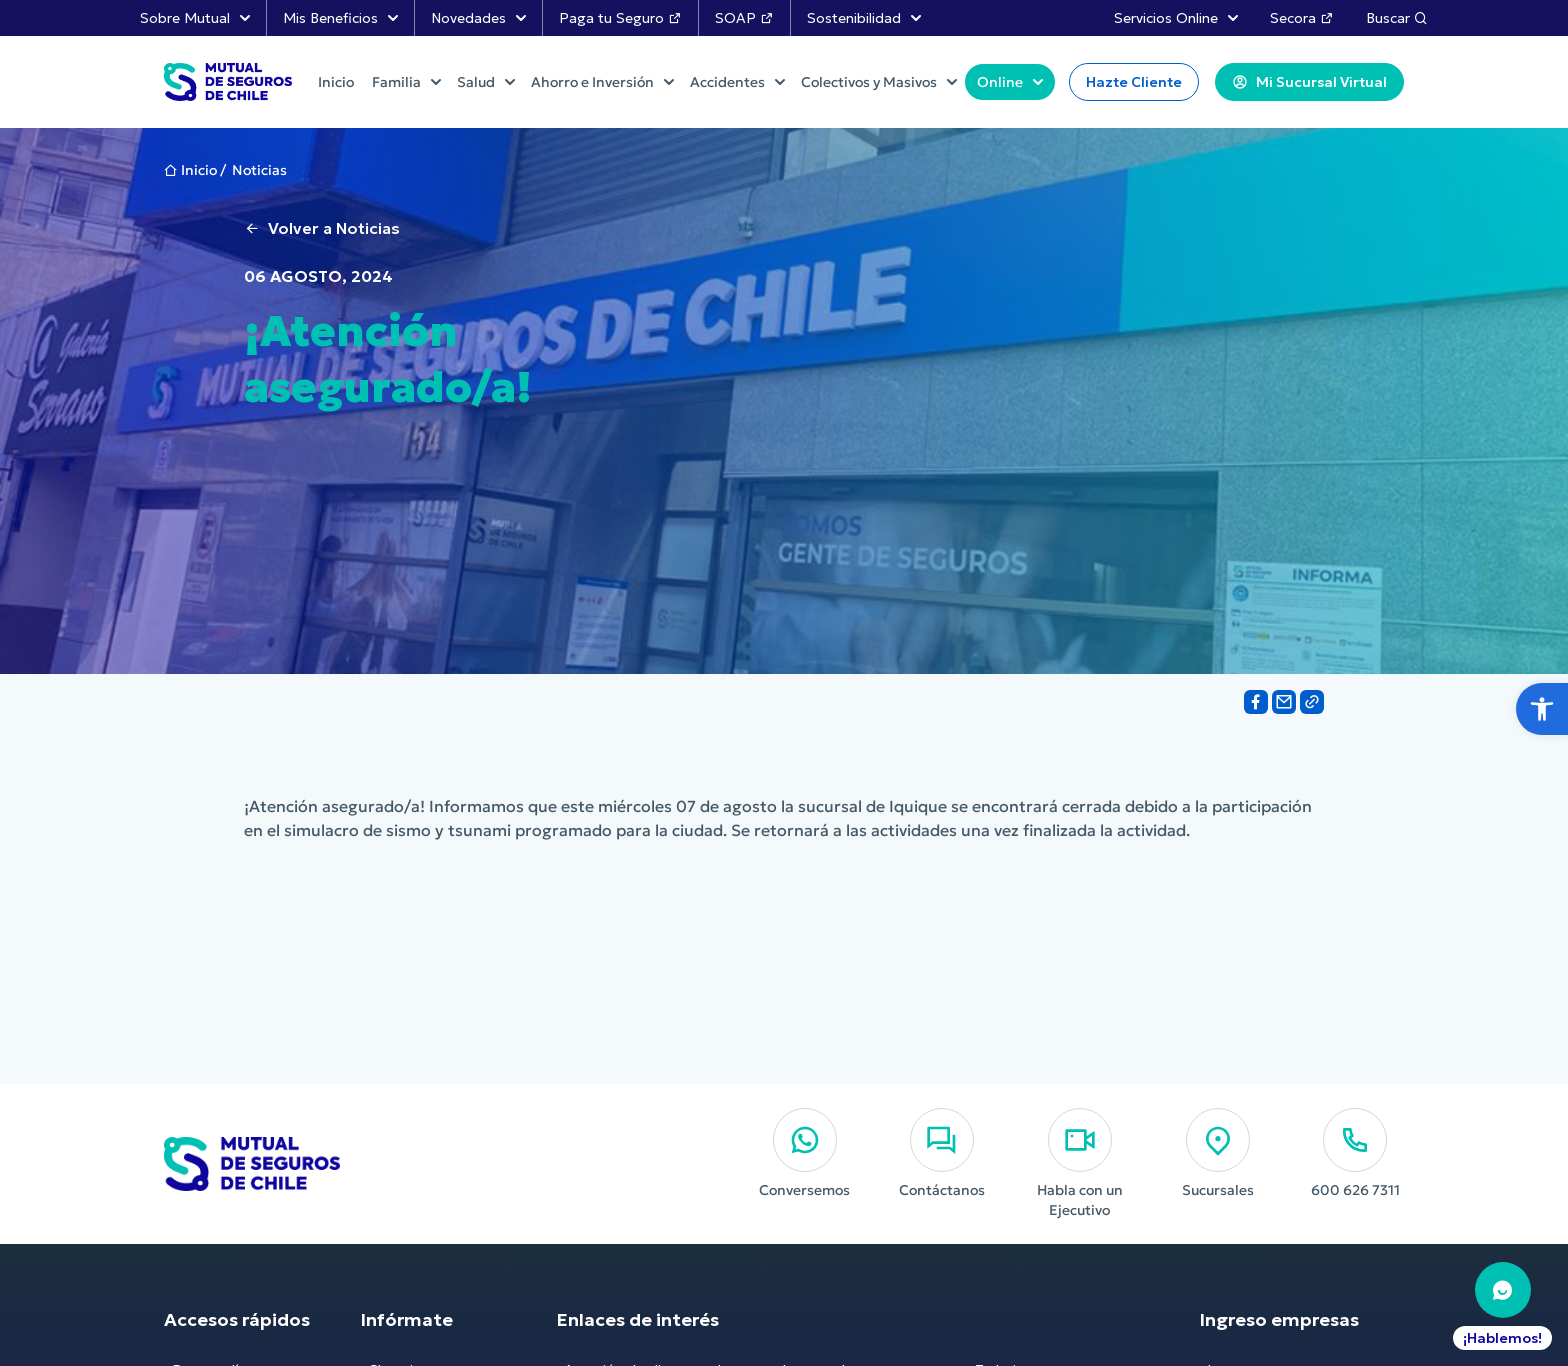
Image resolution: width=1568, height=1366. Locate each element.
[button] (1542, 709)
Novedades (478, 18)
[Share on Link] (1312, 702)
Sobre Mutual (195, 18)
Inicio (199, 170)
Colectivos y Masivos (879, 82)
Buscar (1397, 18)
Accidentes (737, 82)
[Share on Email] (1284, 702)
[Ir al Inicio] (228, 82)
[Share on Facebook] (1256, 702)
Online (1010, 82)
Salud (486, 82)
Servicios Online (1176, 18)
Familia (406, 82)
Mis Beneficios (340, 18)
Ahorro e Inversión (602, 82)
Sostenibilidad (864, 18)
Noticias (259, 170)
